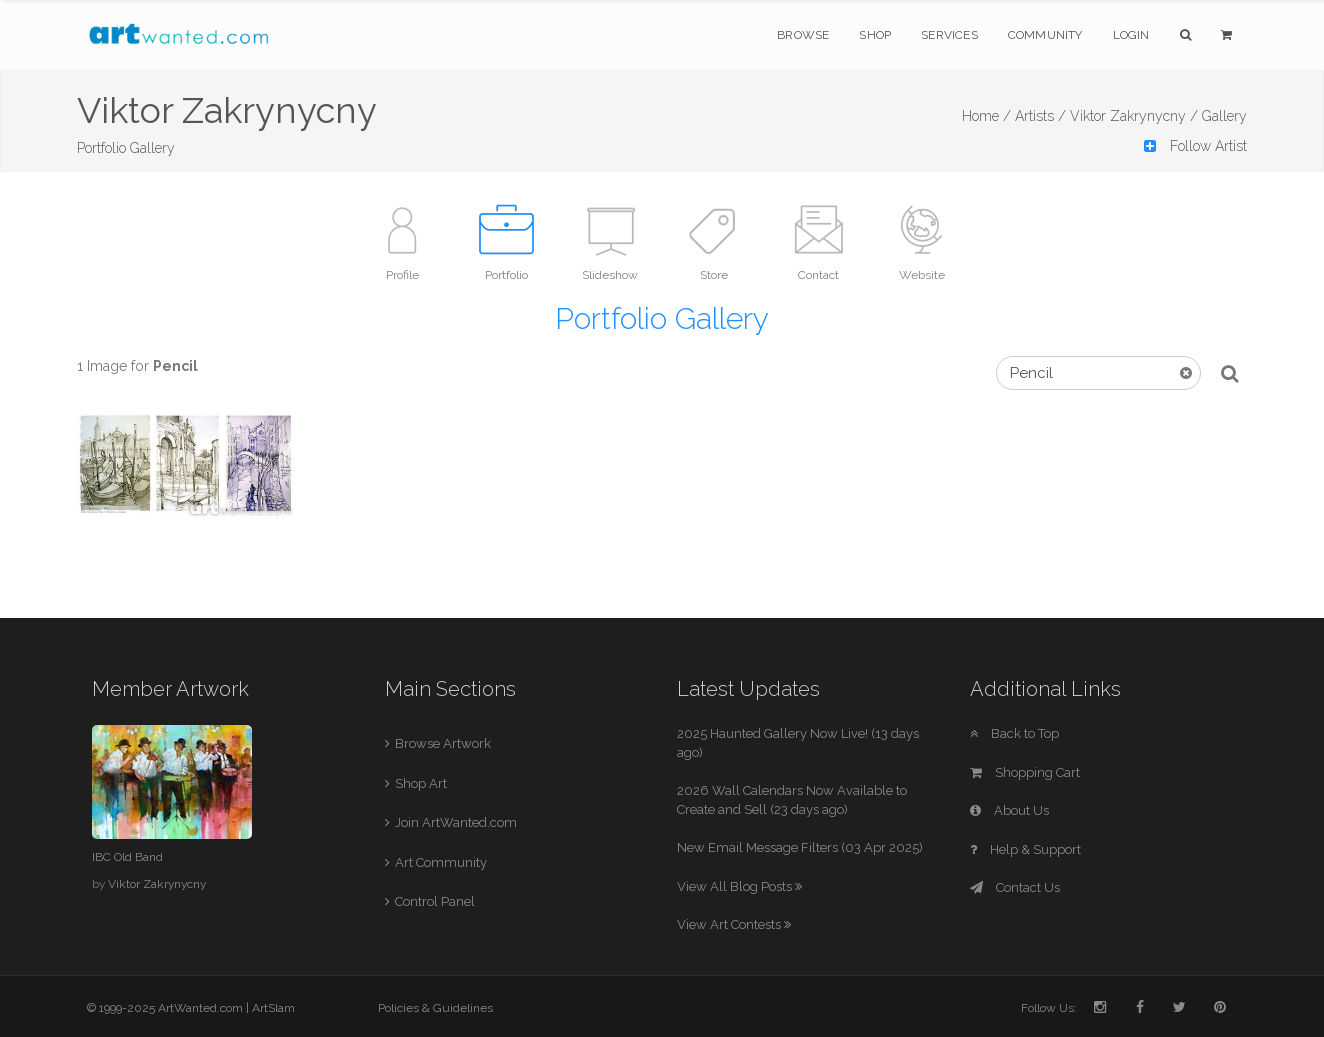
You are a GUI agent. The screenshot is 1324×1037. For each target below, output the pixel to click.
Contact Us (1015, 887)
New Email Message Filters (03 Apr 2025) (800, 847)
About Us (1009, 810)
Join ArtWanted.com (456, 822)
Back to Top (1014, 733)
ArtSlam (273, 1008)
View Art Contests (734, 924)
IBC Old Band (127, 857)
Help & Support (1025, 849)
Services (949, 35)
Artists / (1040, 116)
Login (1131, 35)
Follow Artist (1195, 146)
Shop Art (421, 783)
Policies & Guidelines (435, 1008)
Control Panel (435, 901)
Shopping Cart (1025, 772)
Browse (803, 35)
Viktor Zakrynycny (157, 884)
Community (1045, 35)
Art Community (441, 862)
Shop (875, 35)
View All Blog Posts (739, 886)
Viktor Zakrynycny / (1134, 116)
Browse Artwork (443, 743)
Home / (986, 116)
